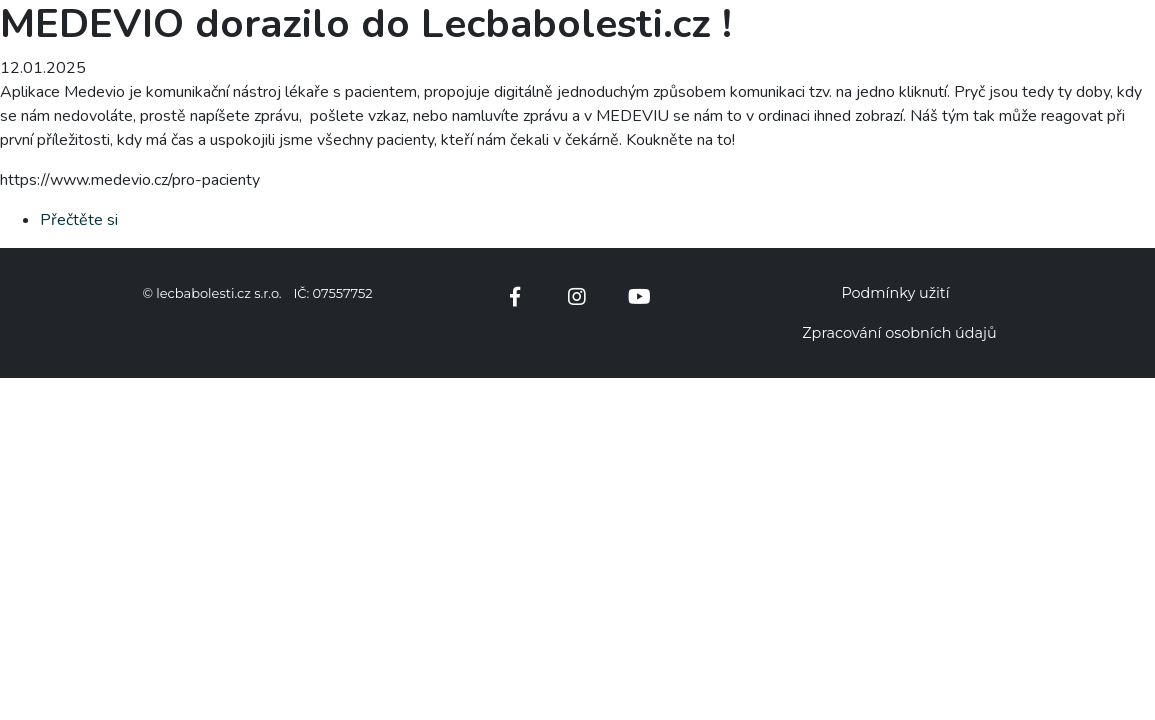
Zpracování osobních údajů (899, 333)
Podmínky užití (895, 293)
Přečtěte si (79, 220)
